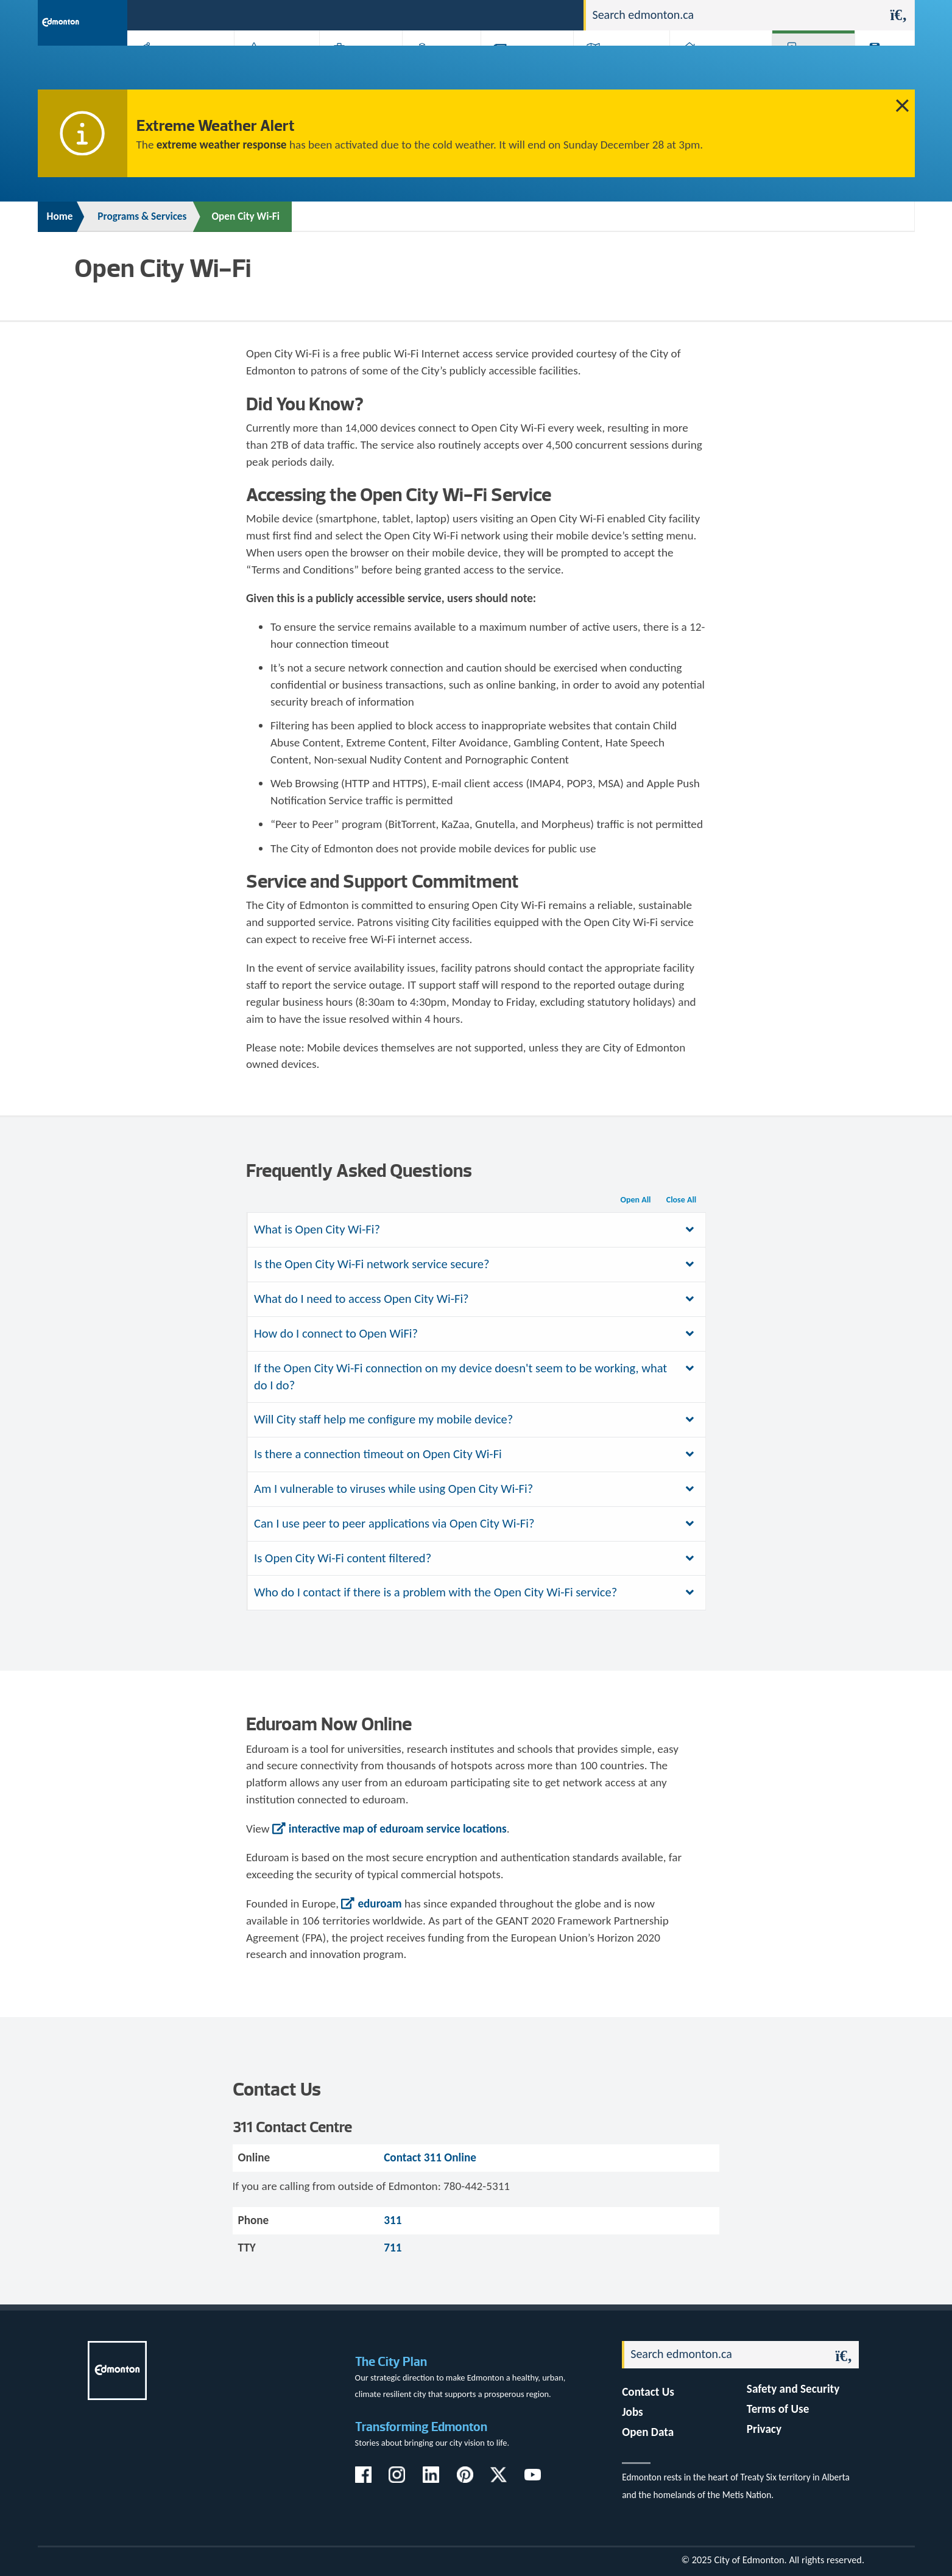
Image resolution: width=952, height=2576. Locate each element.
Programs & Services (807, 68)
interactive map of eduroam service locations (398, 1829)
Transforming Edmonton (421, 2426)
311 (479, 14)
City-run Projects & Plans (529, 68)
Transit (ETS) (880, 68)
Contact (552, 14)
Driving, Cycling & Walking (620, 68)
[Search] (734, 15)
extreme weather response (222, 145)
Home (60, 216)
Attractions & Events (272, 68)
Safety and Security (793, 2389)
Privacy (764, 2429)
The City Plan (391, 2361)
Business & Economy (353, 68)
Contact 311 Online (430, 2157)
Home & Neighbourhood (712, 68)
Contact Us (648, 2392)
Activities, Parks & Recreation (174, 68)
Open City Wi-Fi (245, 216)
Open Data (648, 2432)
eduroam (379, 1904)
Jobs (511, 14)
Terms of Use (778, 2409)
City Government (439, 68)
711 (392, 2248)
